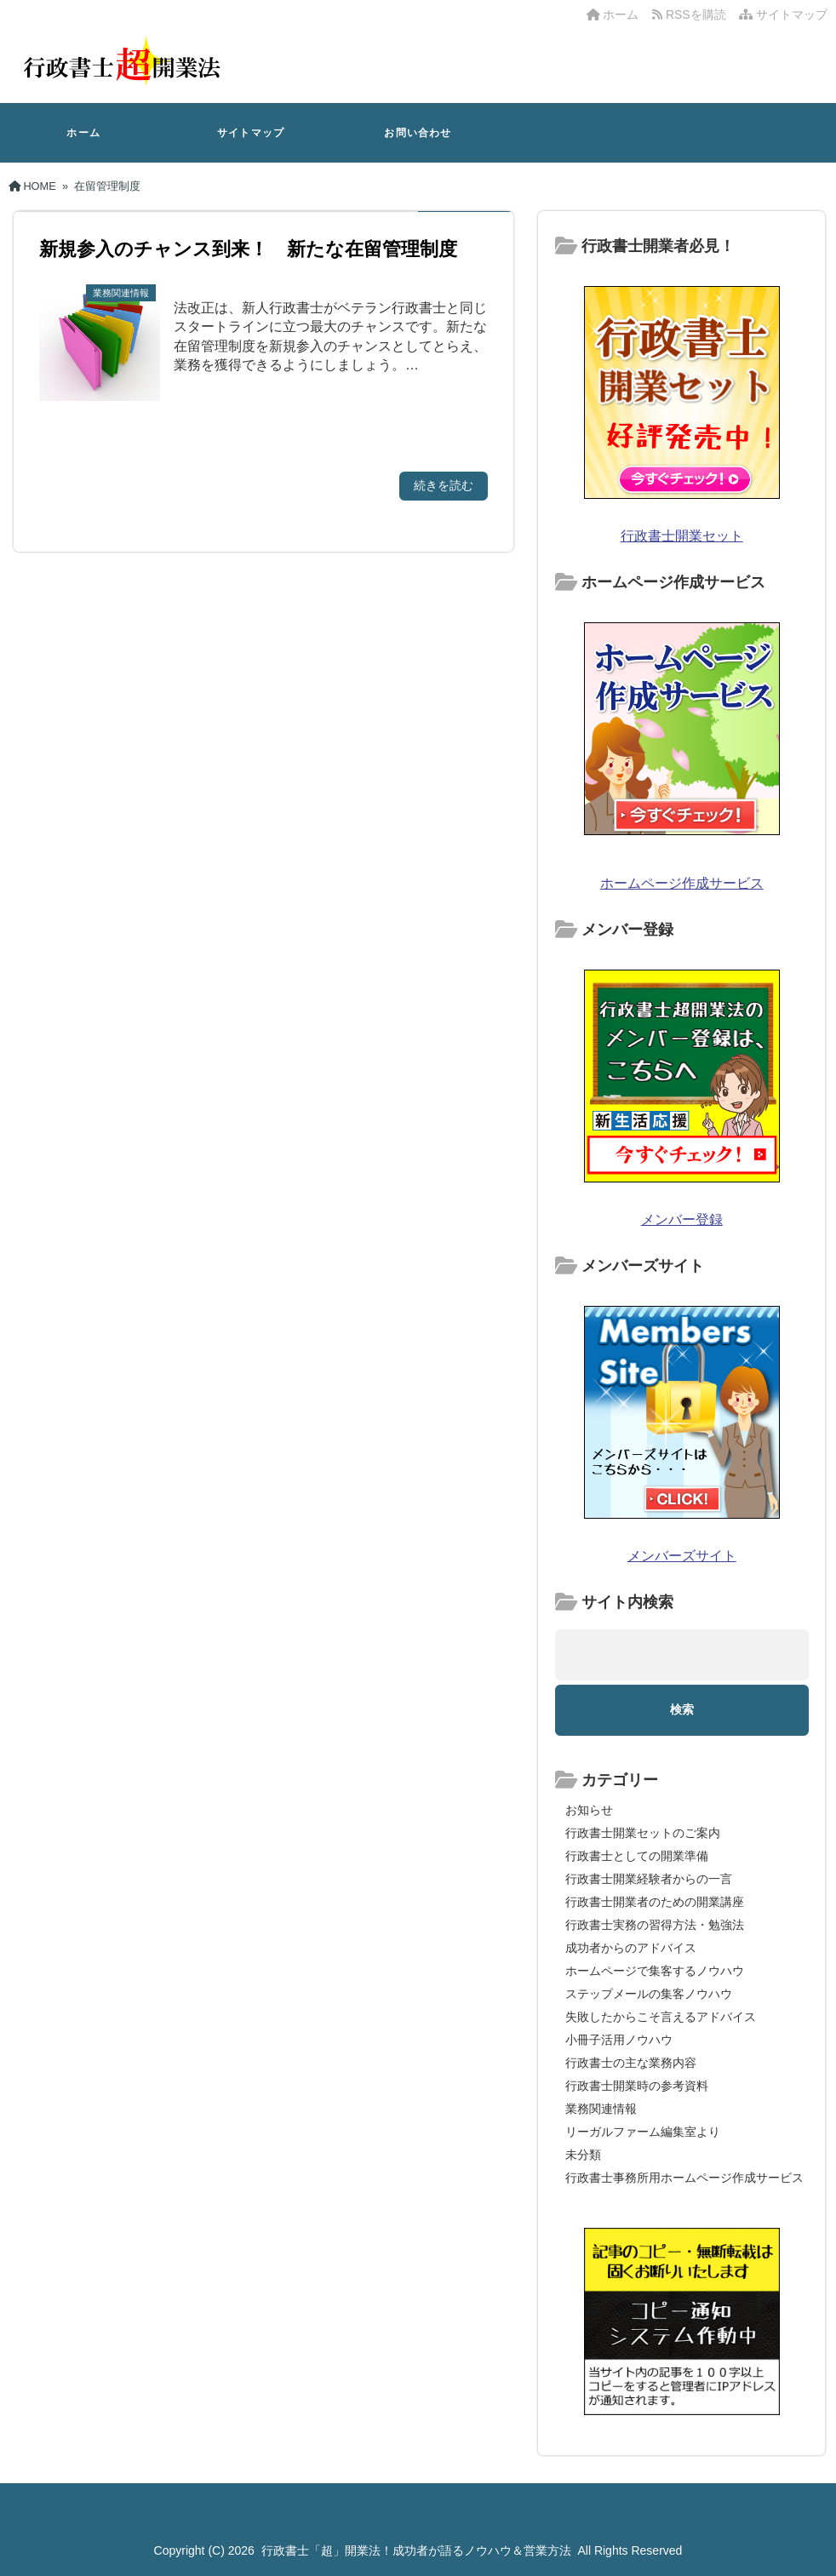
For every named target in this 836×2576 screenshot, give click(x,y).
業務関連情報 (601, 2108)
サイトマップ (783, 14)
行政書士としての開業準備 (636, 1856)
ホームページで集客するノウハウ (654, 1971)
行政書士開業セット (682, 536)
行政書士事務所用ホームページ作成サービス (684, 2177)
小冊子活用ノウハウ (619, 2039)
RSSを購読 (692, 14)
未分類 (583, 2154)
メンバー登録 (682, 1219)
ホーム (613, 14)
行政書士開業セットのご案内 (642, 1833)
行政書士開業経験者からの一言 (648, 1879)
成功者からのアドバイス (630, 1948)
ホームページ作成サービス (682, 883)
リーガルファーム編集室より (642, 2131)
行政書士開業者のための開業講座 (654, 1902)
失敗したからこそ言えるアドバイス (660, 2017)
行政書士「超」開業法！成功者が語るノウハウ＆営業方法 (416, 2550)
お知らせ (589, 1810)
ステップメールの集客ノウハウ (648, 1994)
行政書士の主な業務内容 (630, 2062)
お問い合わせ (417, 133)
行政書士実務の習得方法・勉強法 (654, 1925)
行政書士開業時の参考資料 (636, 2085)
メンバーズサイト (681, 1555)
